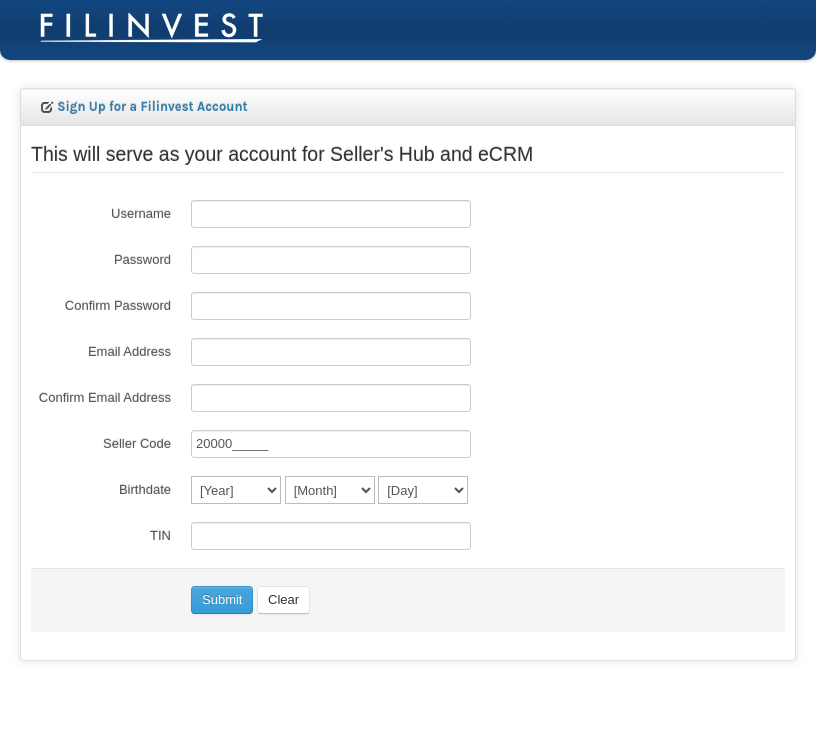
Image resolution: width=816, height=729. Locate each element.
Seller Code (137, 443)
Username (141, 213)
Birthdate (145, 489)
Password (142, 259)
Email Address (129, 351)
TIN (160, 535)
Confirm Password (118, 305)
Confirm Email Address (105, 397)
